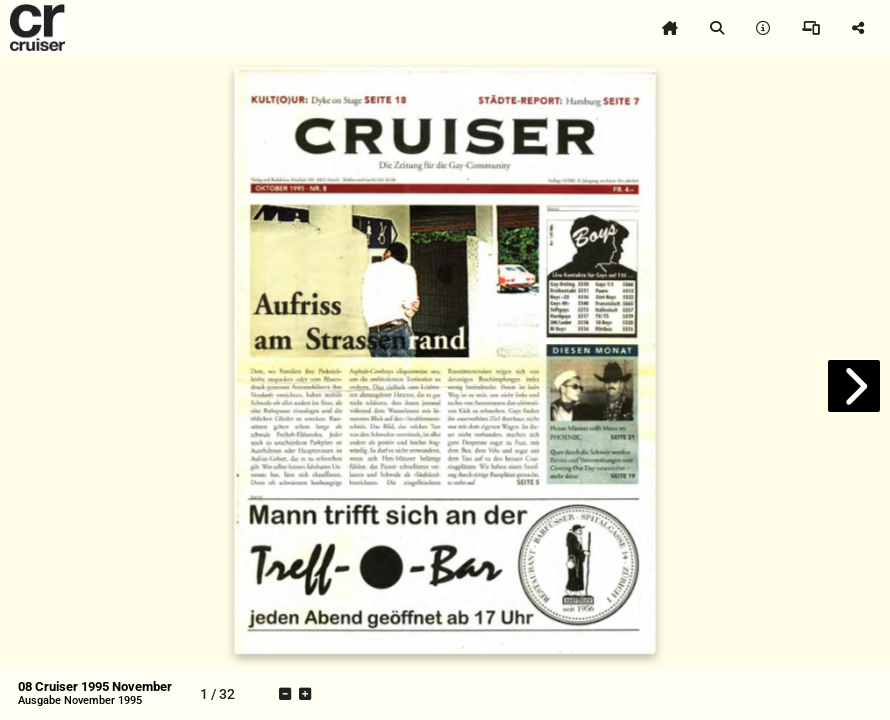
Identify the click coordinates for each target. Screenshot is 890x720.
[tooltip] (670, 28)
